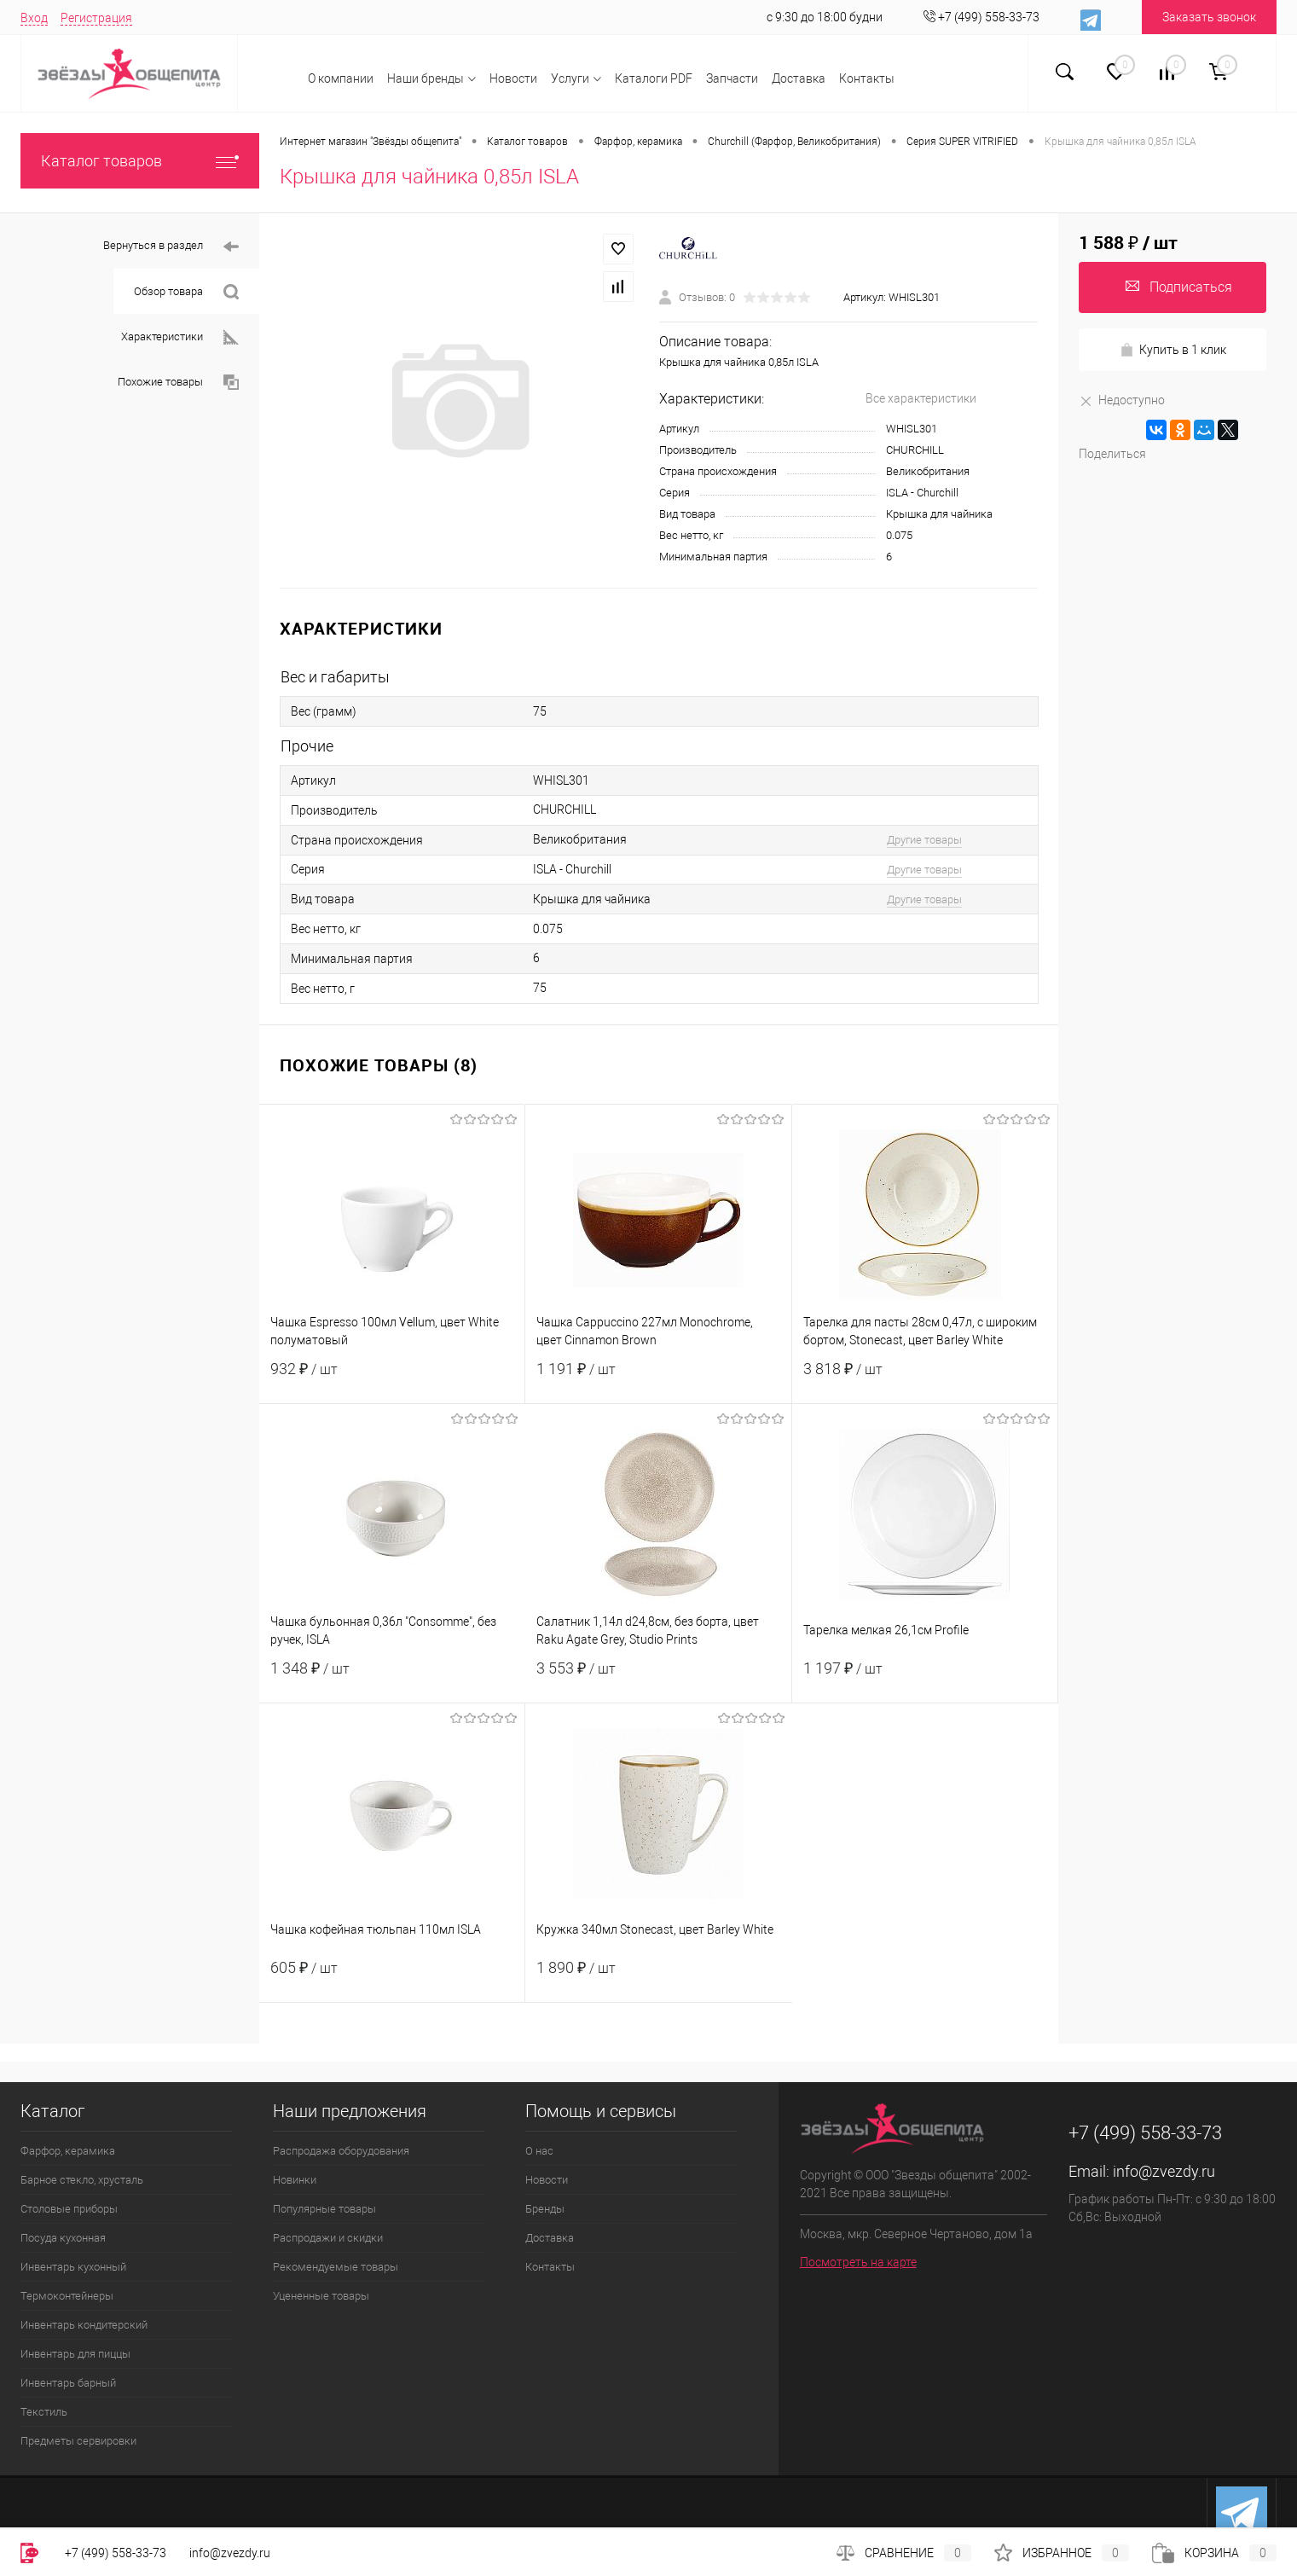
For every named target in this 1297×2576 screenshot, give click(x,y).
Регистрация (96, 18)
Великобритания (928, 471)
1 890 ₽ (658, 1978)
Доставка (798, 78)
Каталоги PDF (653, 78)
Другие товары (924, 839)
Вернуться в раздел (171, 247)
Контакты (867, 78)
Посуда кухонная (63, 2237)
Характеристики (180, 337)
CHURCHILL (915, 450)
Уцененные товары (321, 2295)
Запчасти (732, 78)
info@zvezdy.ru (1164, 2171)
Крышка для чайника (939, 514)
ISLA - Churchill (922, 492)
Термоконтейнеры (66, 2295)
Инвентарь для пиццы (75, 2353)
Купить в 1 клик (1173, 350)
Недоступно (1122, 400)
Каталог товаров (140, 161)
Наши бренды (425, 78)
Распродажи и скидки (328, 2237)
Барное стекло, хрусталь (81, 2179)
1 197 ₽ (924, 1678)
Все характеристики (921, 398)
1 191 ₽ (657, 1379)
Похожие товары (178, 382)
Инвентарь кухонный (73, 2266)
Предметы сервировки (78, 2440)
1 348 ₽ (392, 1678)
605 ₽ (391, 1978)
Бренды (545, 2208)
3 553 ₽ (657, 1678)
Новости (513, 78)
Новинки (294, 2179)
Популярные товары (324, 2208)
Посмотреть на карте (858, 2262)
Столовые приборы (69, 2208)
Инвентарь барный (68, 2382)
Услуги (570, 78)
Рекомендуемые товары (335, 2266)
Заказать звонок (1209, 17)
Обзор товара (186, 292)
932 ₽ (391, 1379)
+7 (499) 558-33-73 (115, 2553)
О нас (539, 2150)
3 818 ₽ (924, 1379)
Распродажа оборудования (341, 2150)
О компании (340, 78)
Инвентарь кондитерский (84, 2324)
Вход (34, 18)
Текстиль (43, 2411)
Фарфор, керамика (67, 2150)
